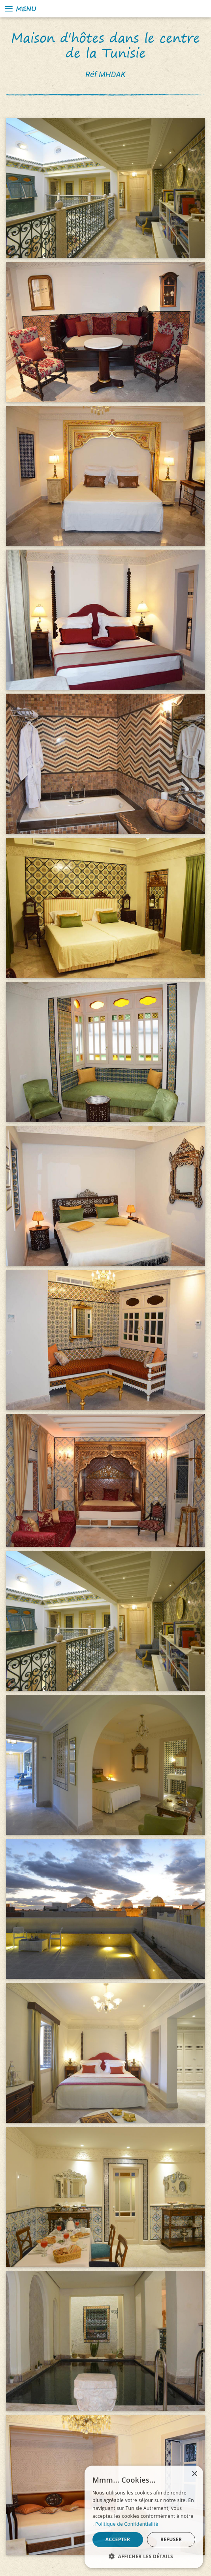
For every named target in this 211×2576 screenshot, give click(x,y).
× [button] (194, 2474)
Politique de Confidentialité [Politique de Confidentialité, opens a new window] (126, 2524)
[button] (143, 2556)
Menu (20, 8)
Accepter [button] (118, 2539)
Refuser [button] (171, 2539)
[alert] (144, 2517)
